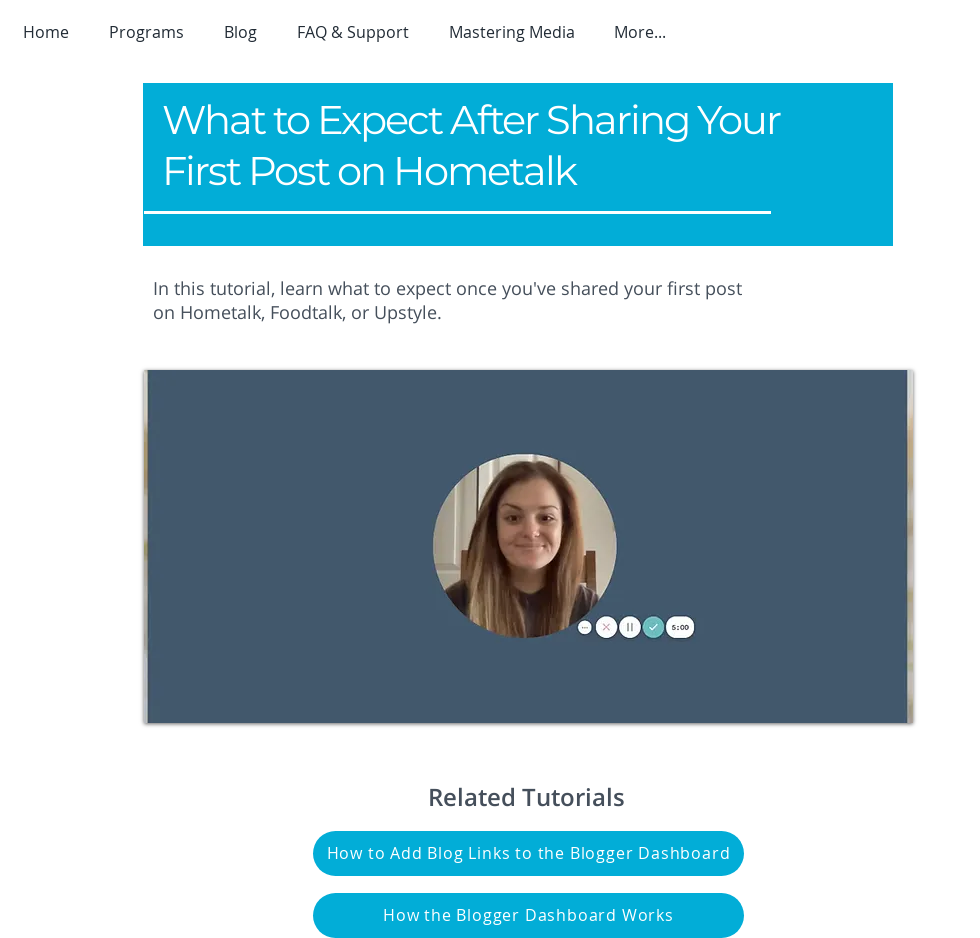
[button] (151, 32)
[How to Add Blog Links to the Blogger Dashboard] (528, 853)
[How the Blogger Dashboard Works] (528, 915)
